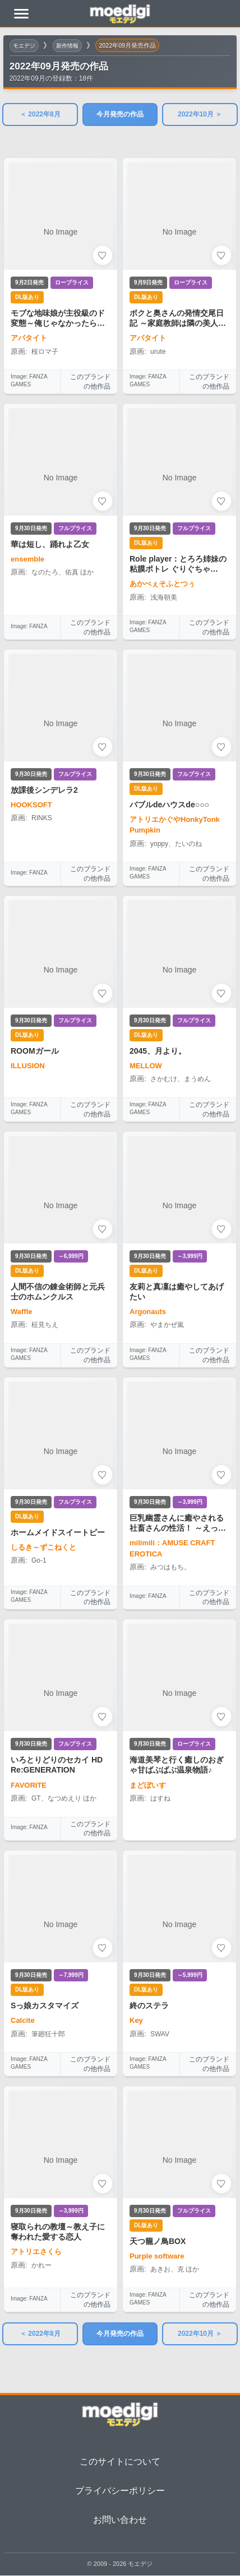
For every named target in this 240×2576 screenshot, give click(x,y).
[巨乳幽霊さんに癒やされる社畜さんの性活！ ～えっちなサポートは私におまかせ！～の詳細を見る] (179, 1479)
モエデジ (25, 45)
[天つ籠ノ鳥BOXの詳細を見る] (179, 2184)
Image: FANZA (29, 626)
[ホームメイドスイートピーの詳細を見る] (60, 1479)
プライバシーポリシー (120, 2490)
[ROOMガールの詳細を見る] (60, 994)
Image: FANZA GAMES (29, 380)
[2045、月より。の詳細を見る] (179, 994)
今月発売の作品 (120, 114)
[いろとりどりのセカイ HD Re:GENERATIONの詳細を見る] (60, 1715)
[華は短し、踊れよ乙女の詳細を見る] (60, 507)
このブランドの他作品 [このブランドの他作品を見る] (90, 382)
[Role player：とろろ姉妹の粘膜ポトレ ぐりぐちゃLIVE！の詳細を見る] (179, 507)
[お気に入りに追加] (103, 255)
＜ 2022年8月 (40, 114)
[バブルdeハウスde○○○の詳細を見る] (179, 753)
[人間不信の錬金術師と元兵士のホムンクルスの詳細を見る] (60, 1235)
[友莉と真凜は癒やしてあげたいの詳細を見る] (179, 1235)
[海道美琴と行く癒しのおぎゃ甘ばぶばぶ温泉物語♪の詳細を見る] (179, 1729)
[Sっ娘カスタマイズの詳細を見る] (60, 1948)
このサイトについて (120, 2461)
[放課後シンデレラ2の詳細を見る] (60, 753)
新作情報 (70, 45)
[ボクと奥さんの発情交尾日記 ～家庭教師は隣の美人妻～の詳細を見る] (179, 261)
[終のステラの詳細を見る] (179, 1948)
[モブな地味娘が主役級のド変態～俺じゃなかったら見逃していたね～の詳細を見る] (60, 261)
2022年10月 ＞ (200, 114)
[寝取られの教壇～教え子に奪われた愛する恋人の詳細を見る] (60, 2184)
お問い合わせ (120, 2519)
